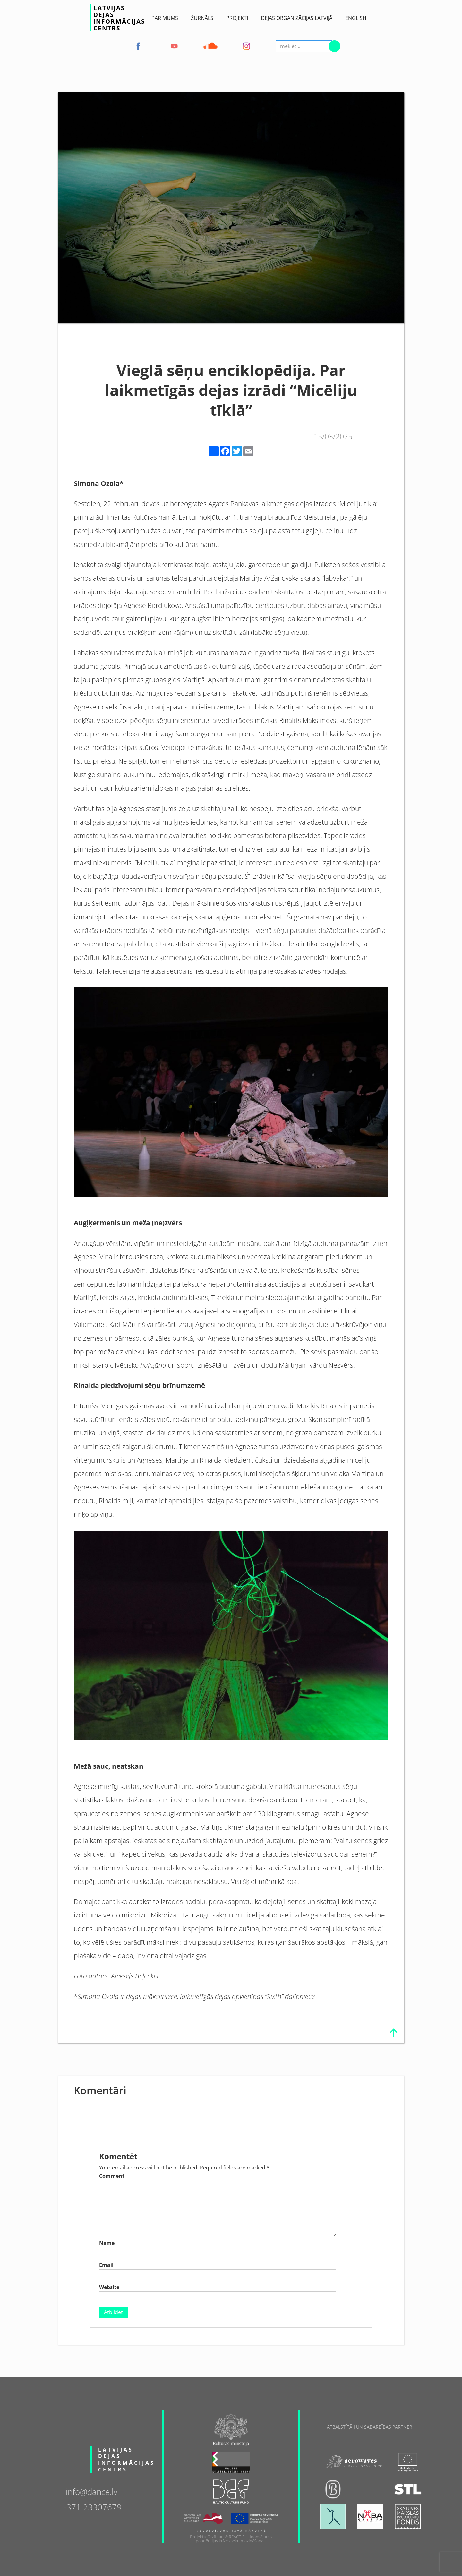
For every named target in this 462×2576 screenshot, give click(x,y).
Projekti (237, 17)
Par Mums (164, 17)
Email (106, 2265)
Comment (111, 2175)
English (355, 17)
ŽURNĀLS (202, 17)
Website (109, 2287)
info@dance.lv (91, 2491)
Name (107, 2242)
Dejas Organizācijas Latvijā (296, 17)
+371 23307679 (92, 2507)
